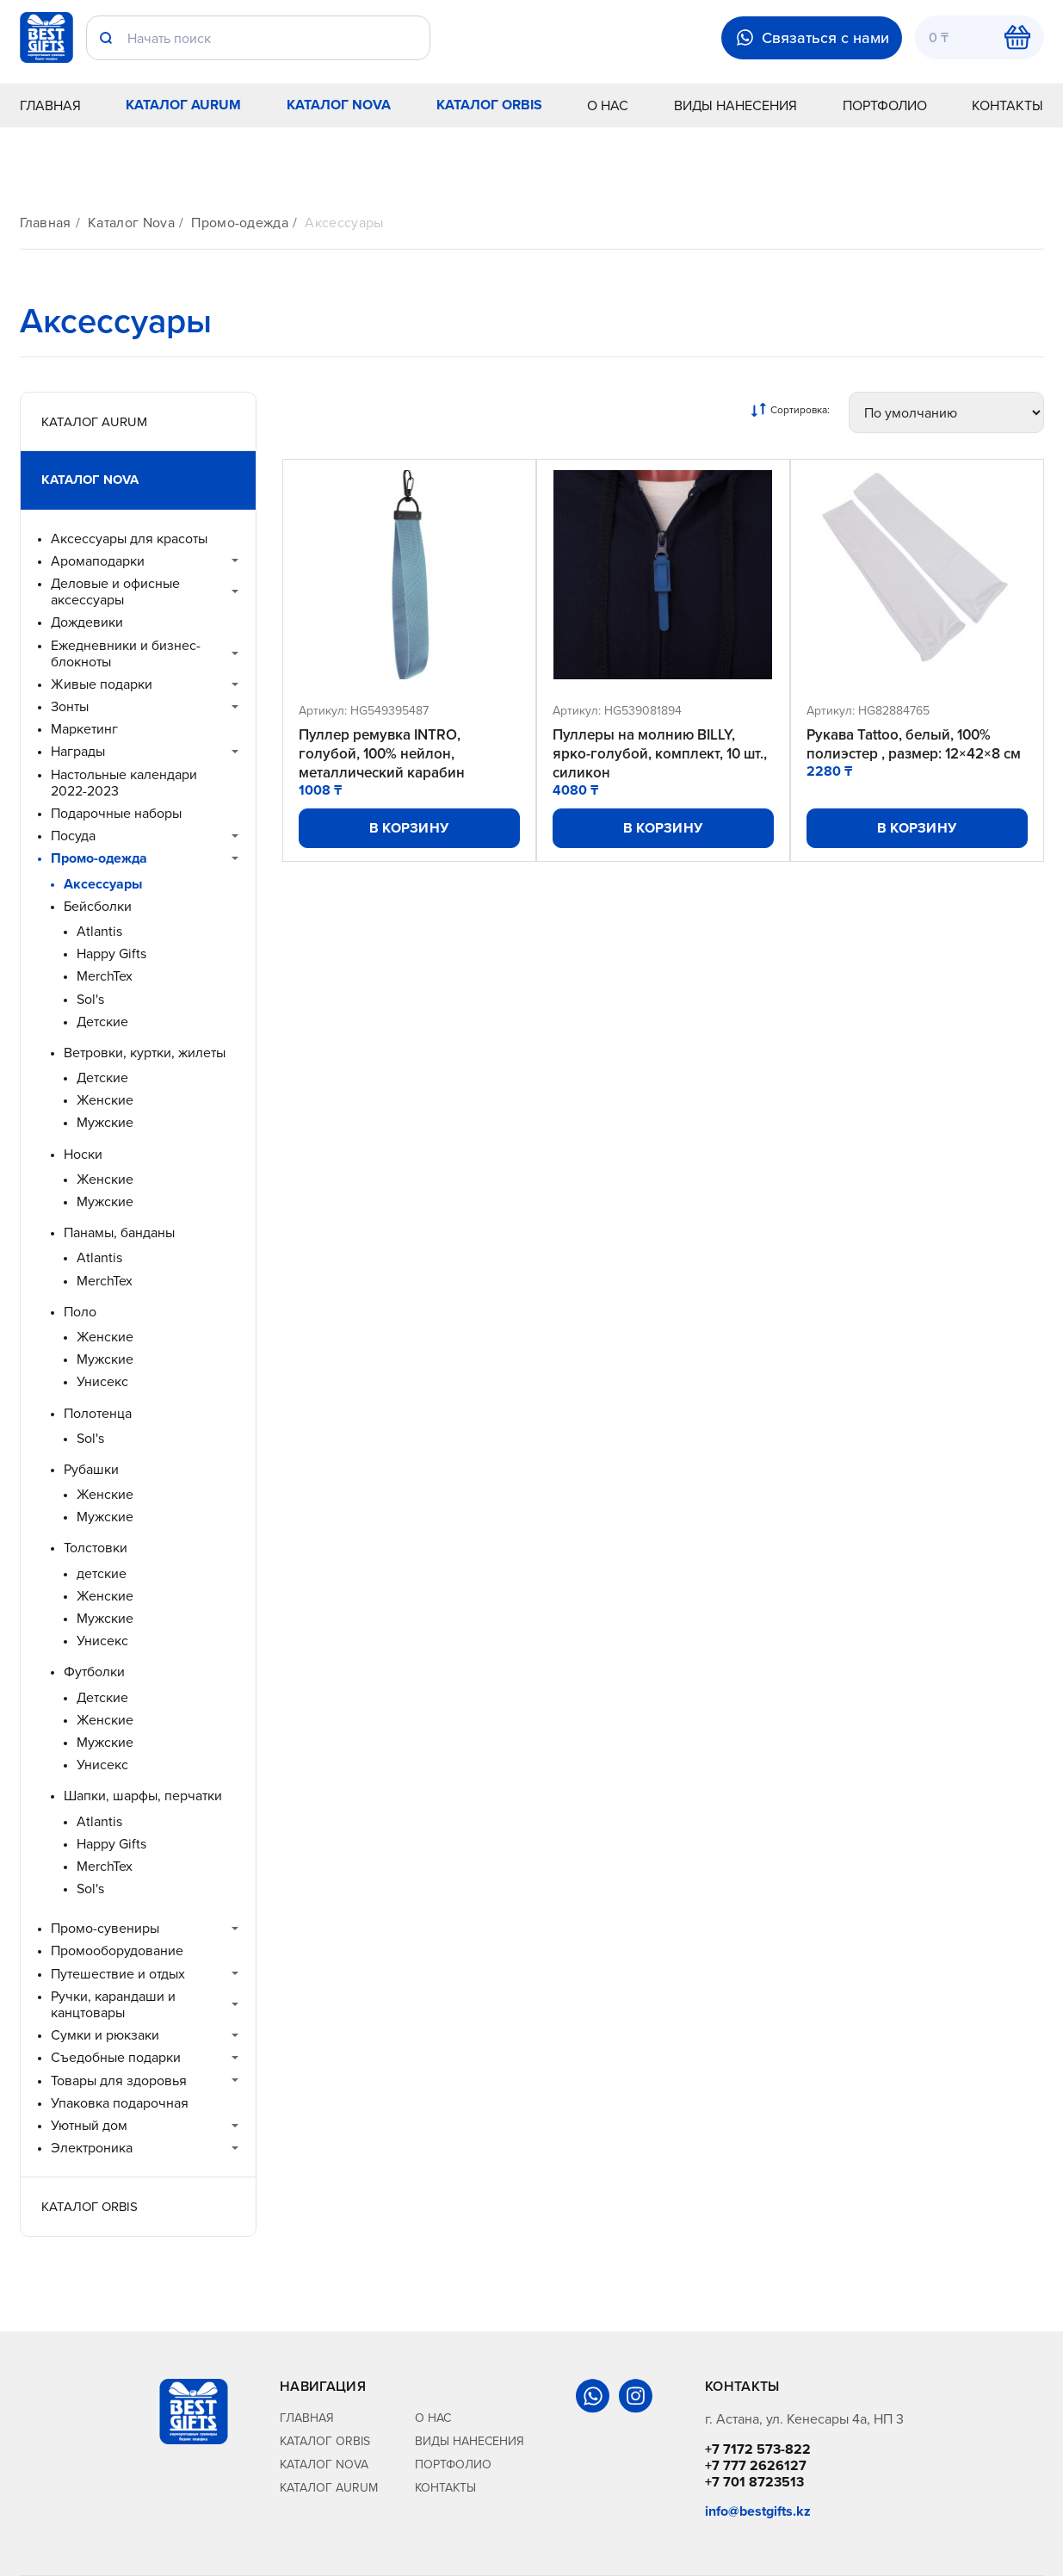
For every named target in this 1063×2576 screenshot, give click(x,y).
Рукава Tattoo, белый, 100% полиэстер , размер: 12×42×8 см (914, 744)
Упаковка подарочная (119, 2103)
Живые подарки (101, 684)
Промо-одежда (239, 223)
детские (102, 1573)
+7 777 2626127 (756, 2465)
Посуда (73, 835)
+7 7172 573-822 (758, 2449)
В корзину (409, 828)
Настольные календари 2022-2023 (124, 782)
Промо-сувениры (105, 1928)
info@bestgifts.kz (758, 2511)
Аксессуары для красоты (129, 538)
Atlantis (99, 931)
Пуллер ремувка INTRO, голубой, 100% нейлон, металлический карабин (382, 753)
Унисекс (102, 1381)
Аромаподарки (98, 561)
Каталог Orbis (489, 105)
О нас (607, 105)
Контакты (1007, 105)
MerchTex (105, 976)
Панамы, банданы (119, 1232)
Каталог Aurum (183, 105)
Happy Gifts (111, 953)
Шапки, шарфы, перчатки (143, 1795)
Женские (105, 1100)
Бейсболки (98, 906)
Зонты (70, 706)
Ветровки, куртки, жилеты (145, 1052)
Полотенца (98, 1413)
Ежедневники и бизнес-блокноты (126, 653)
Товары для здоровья (119, 2080)
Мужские (105, 1122)
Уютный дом (89, 2125)
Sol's (90, 999)
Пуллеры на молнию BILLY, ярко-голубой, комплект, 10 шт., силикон (660, 753)
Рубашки (91, 1469)
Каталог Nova (339, 105)
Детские (102, 1021)
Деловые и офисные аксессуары (115, 591)
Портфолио (885, 105)
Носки (83, 1154)
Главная (50, 105)
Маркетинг (84, 729)
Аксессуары (344, 223)
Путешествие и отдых (118, 1974)
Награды (78, 751)
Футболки (94, 1671)
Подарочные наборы (116, 813)
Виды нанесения (735, 105)
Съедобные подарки (116, 2057)
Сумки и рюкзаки (105, 2035)
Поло (80, 1311)
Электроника (92, 2147)
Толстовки (95, 1547)
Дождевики (87, 622)
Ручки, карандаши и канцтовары (113, 2004)
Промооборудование (117, 1950)
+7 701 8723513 (754, 2482)
